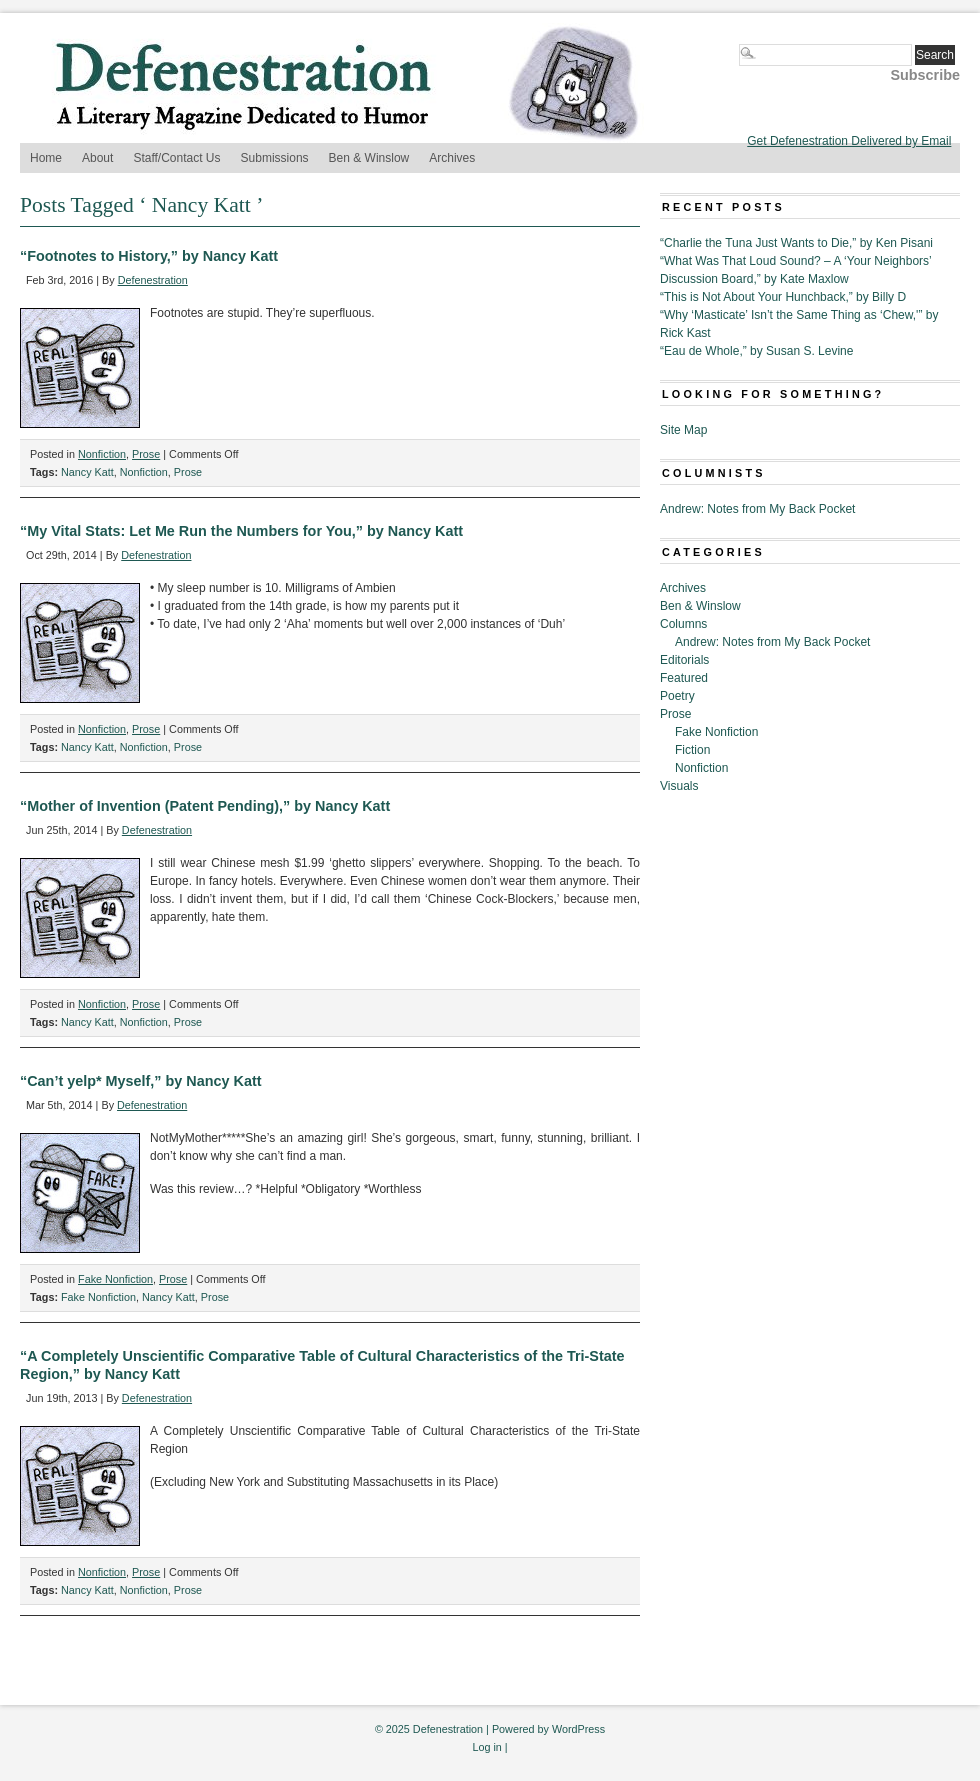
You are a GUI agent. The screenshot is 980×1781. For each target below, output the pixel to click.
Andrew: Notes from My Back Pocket (757, 509)
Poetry (677, 696)
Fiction (692, 750)
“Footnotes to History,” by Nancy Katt (149, 256)
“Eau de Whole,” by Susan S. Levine (756, 351)
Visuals (679, 786)
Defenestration (153, 280)
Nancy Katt (87, 472)
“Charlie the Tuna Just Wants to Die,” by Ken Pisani (796, 243)
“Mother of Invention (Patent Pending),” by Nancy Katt (205, 806)
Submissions (275, 158)
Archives (452, 158)
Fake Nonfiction (115, 1279)
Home (46, 158)
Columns (683, 624)
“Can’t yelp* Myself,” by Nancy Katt (141, 1081)
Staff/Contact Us (176, 158)
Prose (146, 454)
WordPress (578, 1729)
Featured (684, 678)
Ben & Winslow (369, 158)
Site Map (683, 430)
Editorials (684, 660)
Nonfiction (102, 454)
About (97, 158)
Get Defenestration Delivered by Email (849, 141)
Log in (486, 1747)
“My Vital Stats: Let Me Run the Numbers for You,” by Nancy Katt (241, 531)
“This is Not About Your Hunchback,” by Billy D (783, 297)
